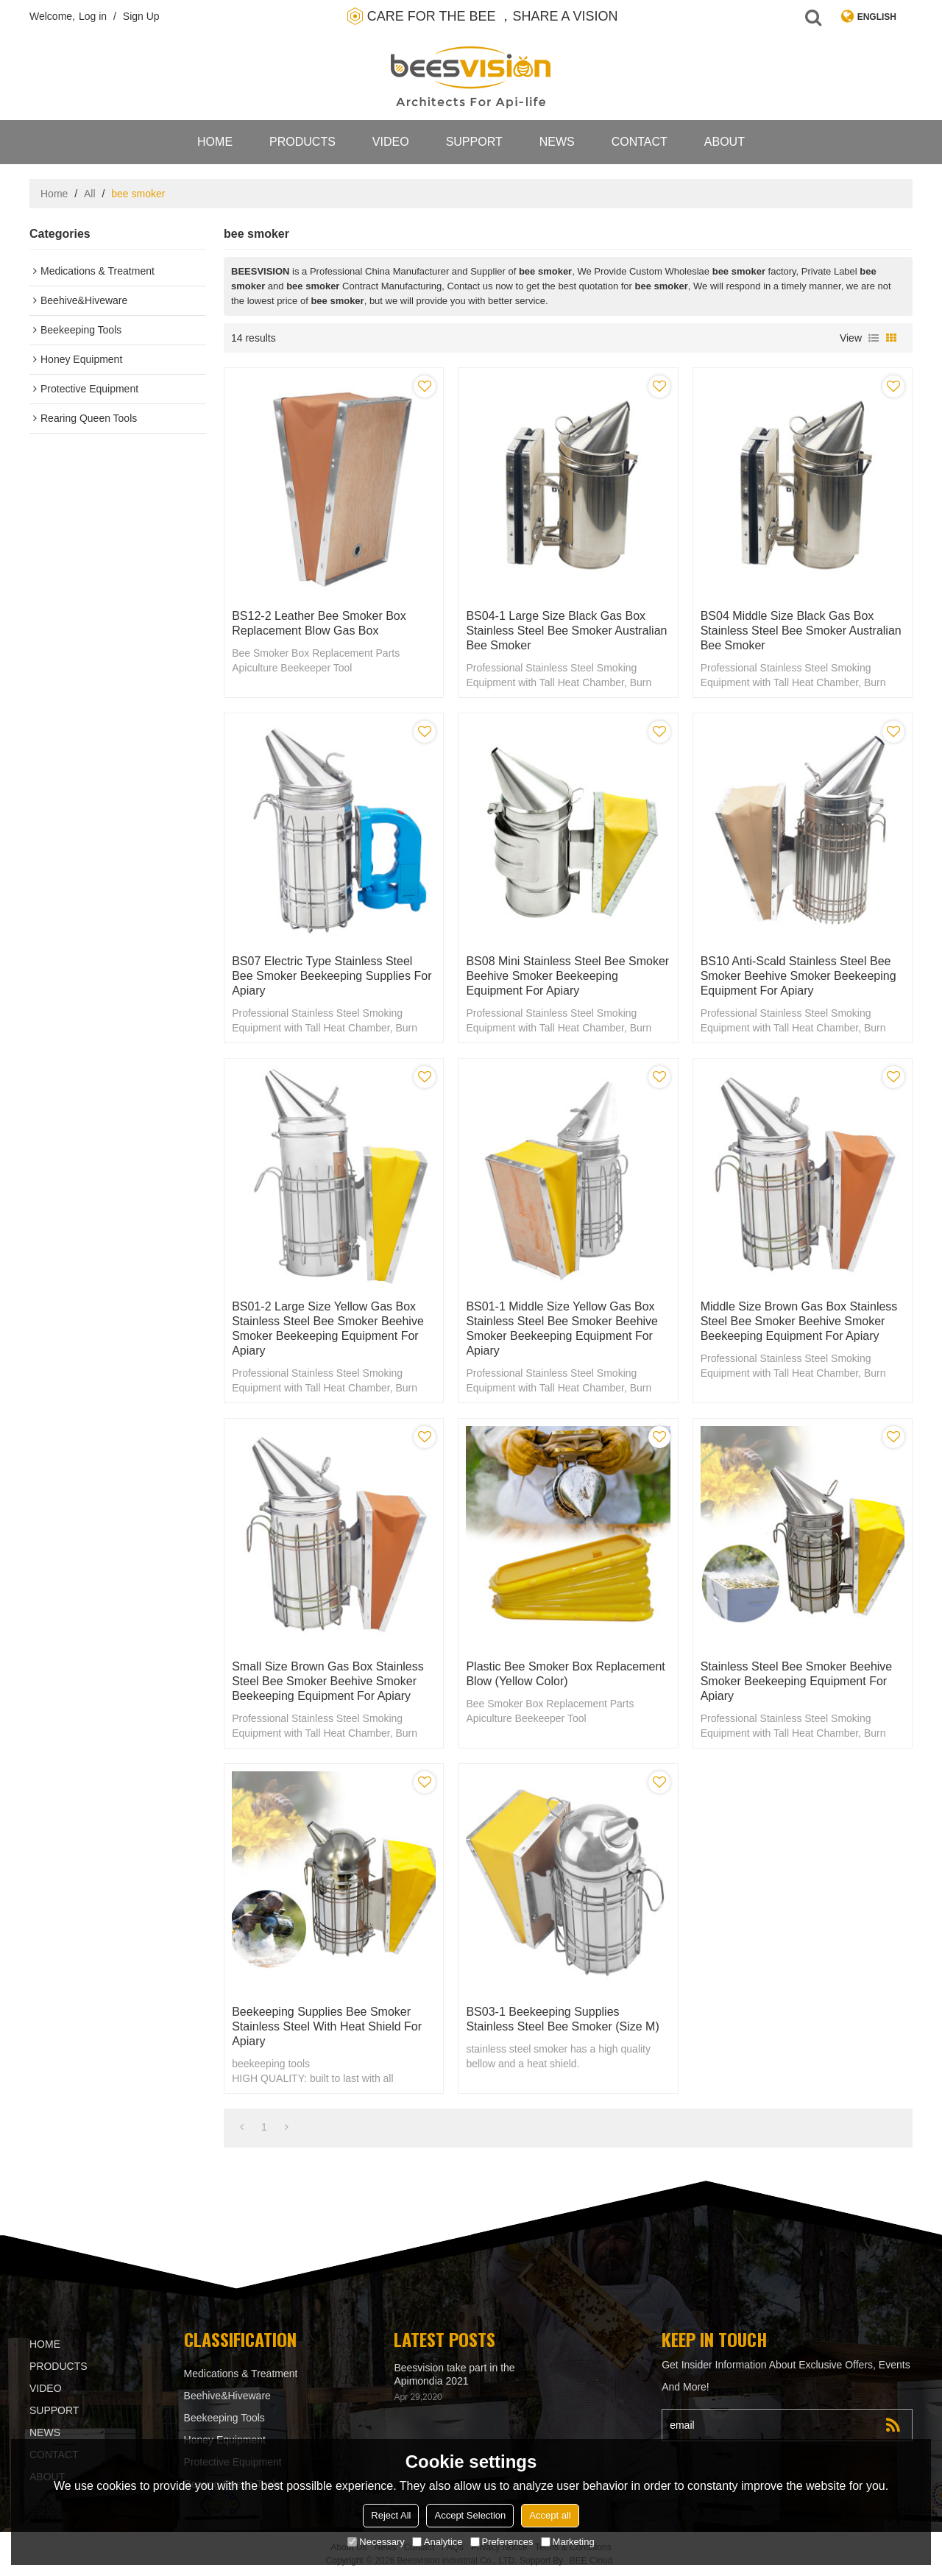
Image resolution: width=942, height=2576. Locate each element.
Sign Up (141, 16)
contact (639, 141)
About (724, 141)
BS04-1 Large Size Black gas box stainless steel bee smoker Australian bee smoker (566, 631)
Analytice (437, 2541)
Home (215, 141)
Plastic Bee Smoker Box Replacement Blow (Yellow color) (565, 1673)
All (90, 194)
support (474, 141)
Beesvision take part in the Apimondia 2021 (454, 2374)
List (873, 338)
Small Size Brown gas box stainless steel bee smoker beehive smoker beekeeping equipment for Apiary (328, 1681)
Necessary (375, 2541)
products (302, 141)
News (557, 141)
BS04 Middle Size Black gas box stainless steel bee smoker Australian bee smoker (801, 631)
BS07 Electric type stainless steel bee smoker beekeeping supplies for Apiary (331, 976)
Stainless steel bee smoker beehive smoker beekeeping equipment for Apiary (797, 1681)
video (390, 141)
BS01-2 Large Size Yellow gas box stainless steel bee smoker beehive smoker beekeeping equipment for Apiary (328, 1328)
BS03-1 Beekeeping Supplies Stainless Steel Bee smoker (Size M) (562, 2019)
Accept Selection (470, 2515)
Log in (93, 16)
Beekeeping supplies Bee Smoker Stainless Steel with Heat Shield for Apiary (327, 2026)
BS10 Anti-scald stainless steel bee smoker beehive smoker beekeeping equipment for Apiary (798, 976)
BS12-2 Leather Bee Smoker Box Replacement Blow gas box (319, 623)
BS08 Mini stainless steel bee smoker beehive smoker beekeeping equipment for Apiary (567, 976)
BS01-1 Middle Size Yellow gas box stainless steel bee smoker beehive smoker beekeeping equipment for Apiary (562, 1328)
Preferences (502, 2541)
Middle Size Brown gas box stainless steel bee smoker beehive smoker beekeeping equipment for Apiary (799, 1321)
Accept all (549, 2515)
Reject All (391, 2515)
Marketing (568, 2541)
